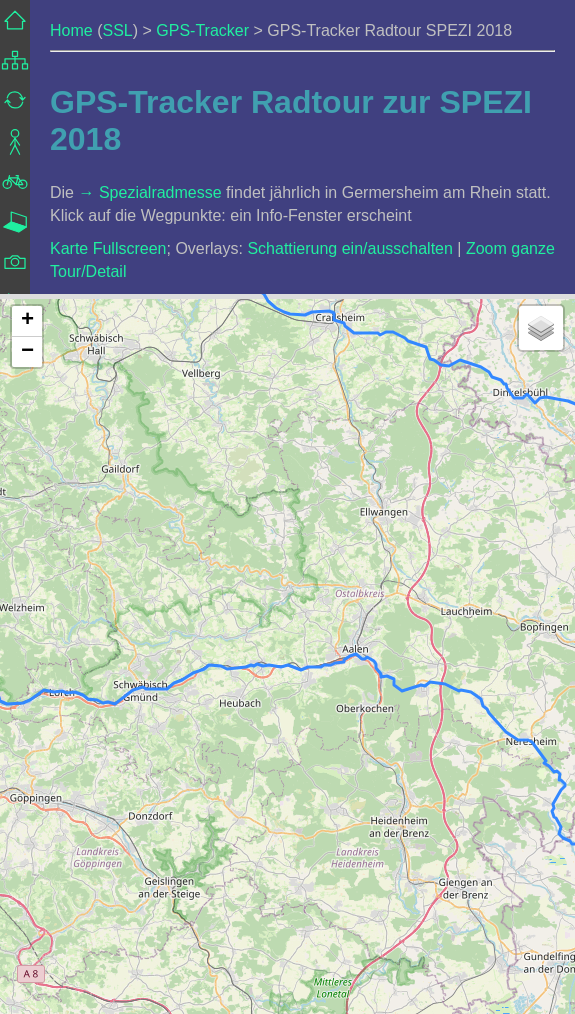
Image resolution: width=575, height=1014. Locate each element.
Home (71, 30)
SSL (117, 30)
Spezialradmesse (160, 192)
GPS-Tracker (202, 30)
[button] (27, 321)
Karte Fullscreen (108, 248)
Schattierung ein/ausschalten (349, 248)
